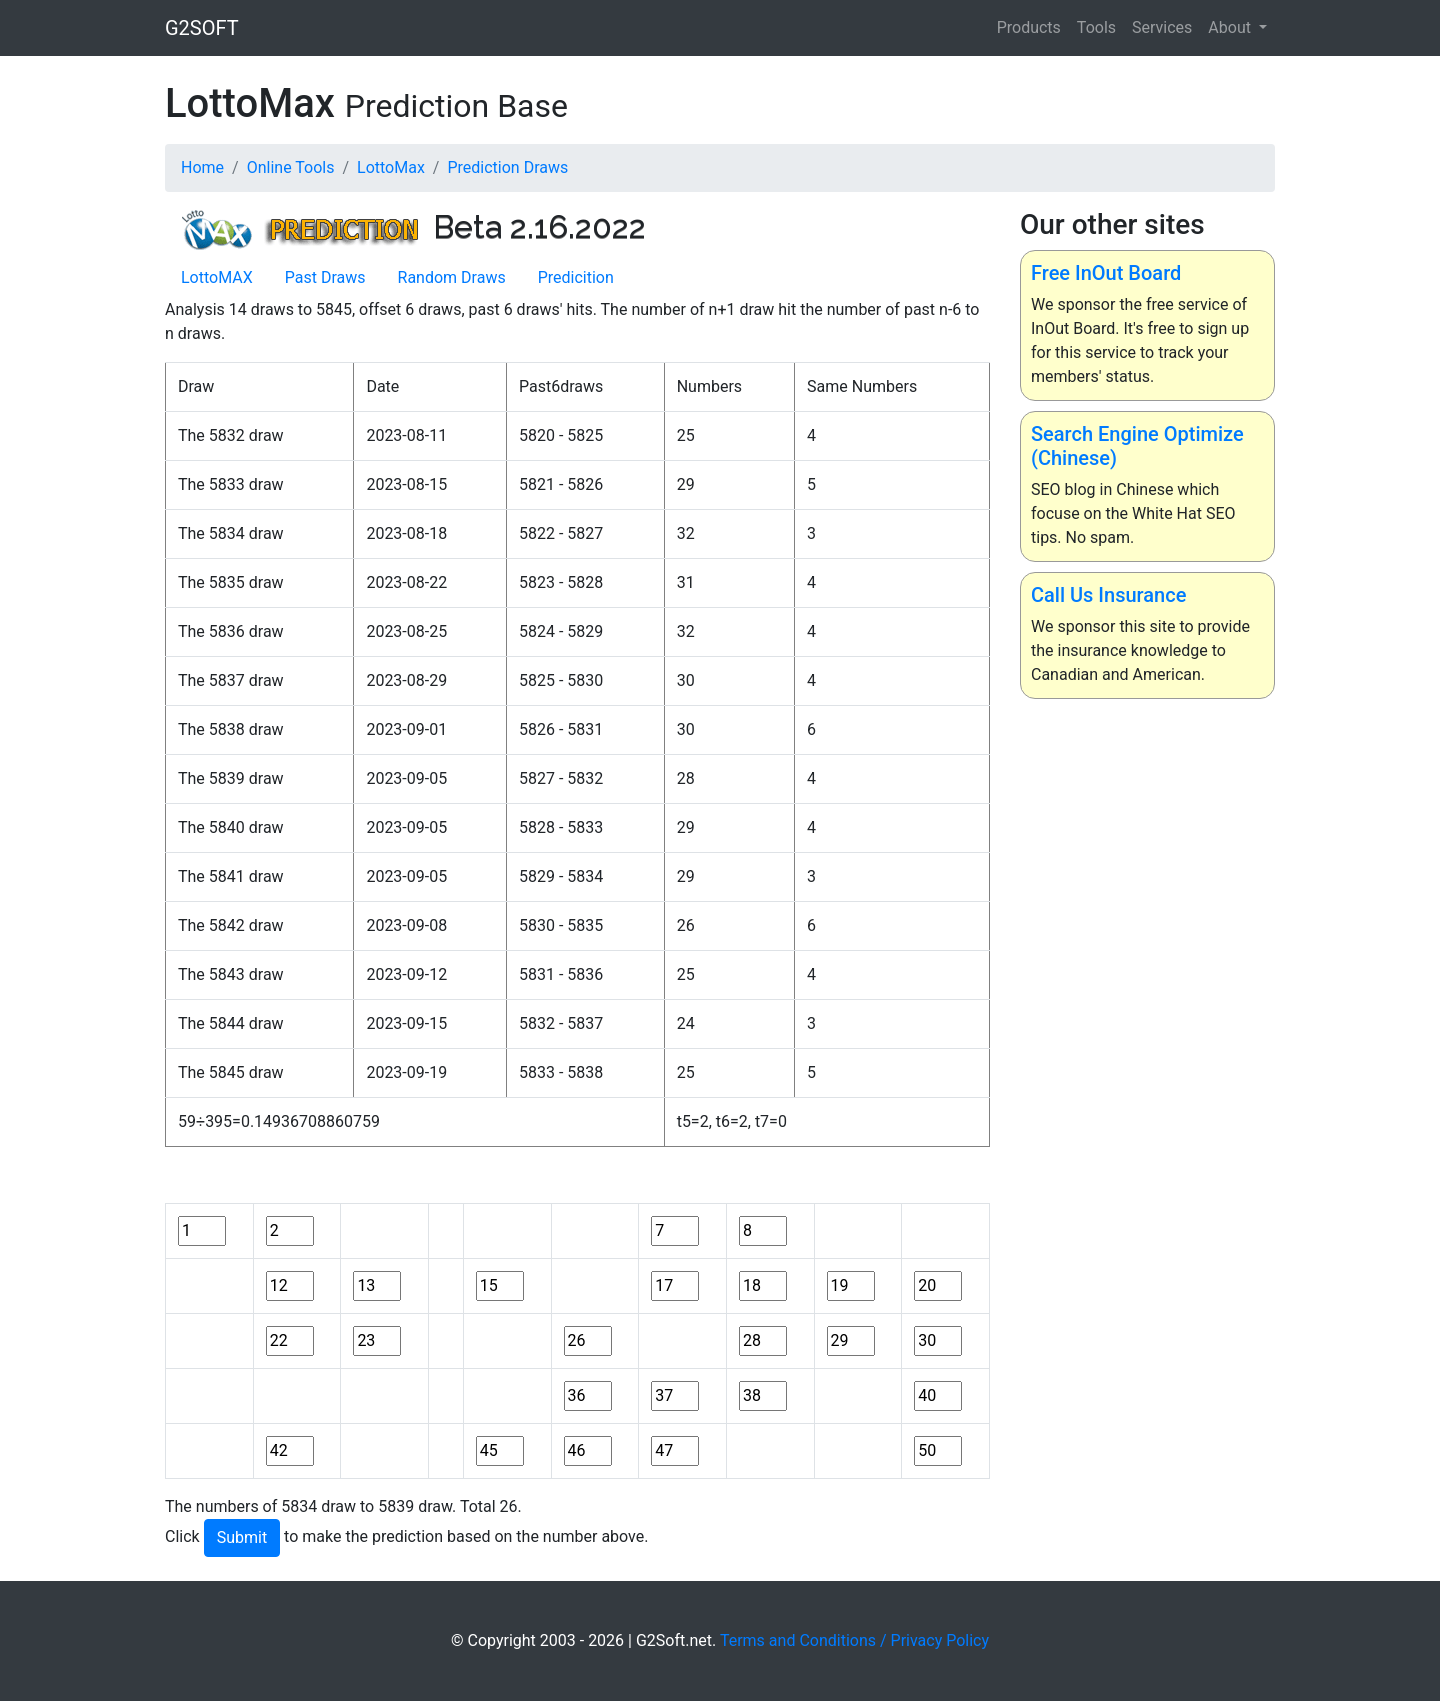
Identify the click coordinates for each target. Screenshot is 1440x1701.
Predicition (576, 277)
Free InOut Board (1106, 273)
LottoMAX (217, 277)
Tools (1096, 27)
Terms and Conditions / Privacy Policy (854, 1640)
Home (202, 167)
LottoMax (391, 167)
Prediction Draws (507, 167)
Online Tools (291, 167)
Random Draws (452, 277)
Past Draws (325, 277)
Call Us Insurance (1108, 595)
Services (1162, 27)
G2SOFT (202, 28)
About (1231, 27)
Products (1029, 27)
